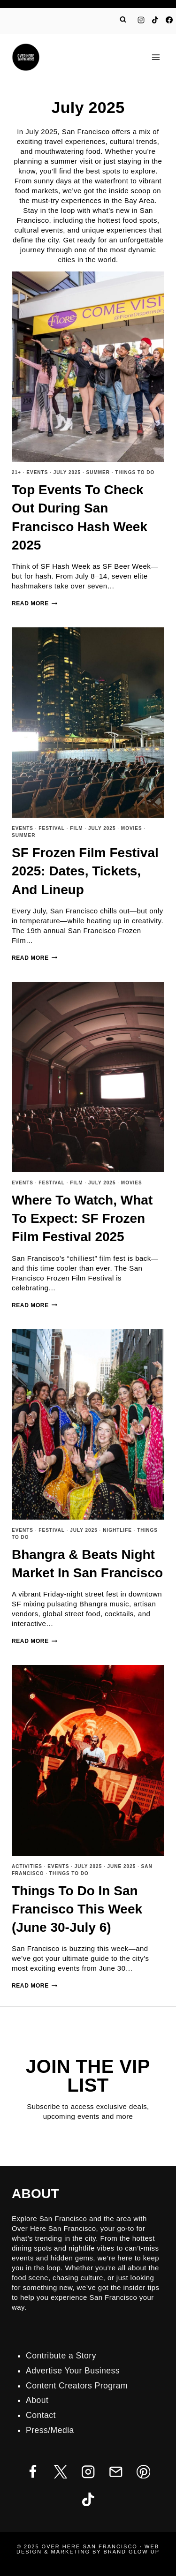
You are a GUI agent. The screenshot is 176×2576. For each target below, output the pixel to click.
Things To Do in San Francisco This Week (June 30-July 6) (77, 1909)
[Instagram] (141, 20)
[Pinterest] (143, 2472)
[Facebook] (169, 20)
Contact (41, 2415)
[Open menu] (155, 57)
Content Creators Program (77, 2385)
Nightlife (117, 1530)
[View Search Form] (123, 20)
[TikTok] (155, 20)
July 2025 (67, 472)
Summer (98, 472)
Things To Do (134, 472)
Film (76, 828)
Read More (34, 603)
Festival (51, 828)
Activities (27, 1866)
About (37, 2400)
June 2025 (121, 1866)
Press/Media (50, 2430)
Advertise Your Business (73, 2370)
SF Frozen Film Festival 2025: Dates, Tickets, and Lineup (85, 870)
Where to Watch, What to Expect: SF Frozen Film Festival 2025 (82, 1218)
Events (37, 472)
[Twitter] (60, 2472)
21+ (16, 472)
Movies (131, 828)
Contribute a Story (61, 2355)
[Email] (116, 2472)
